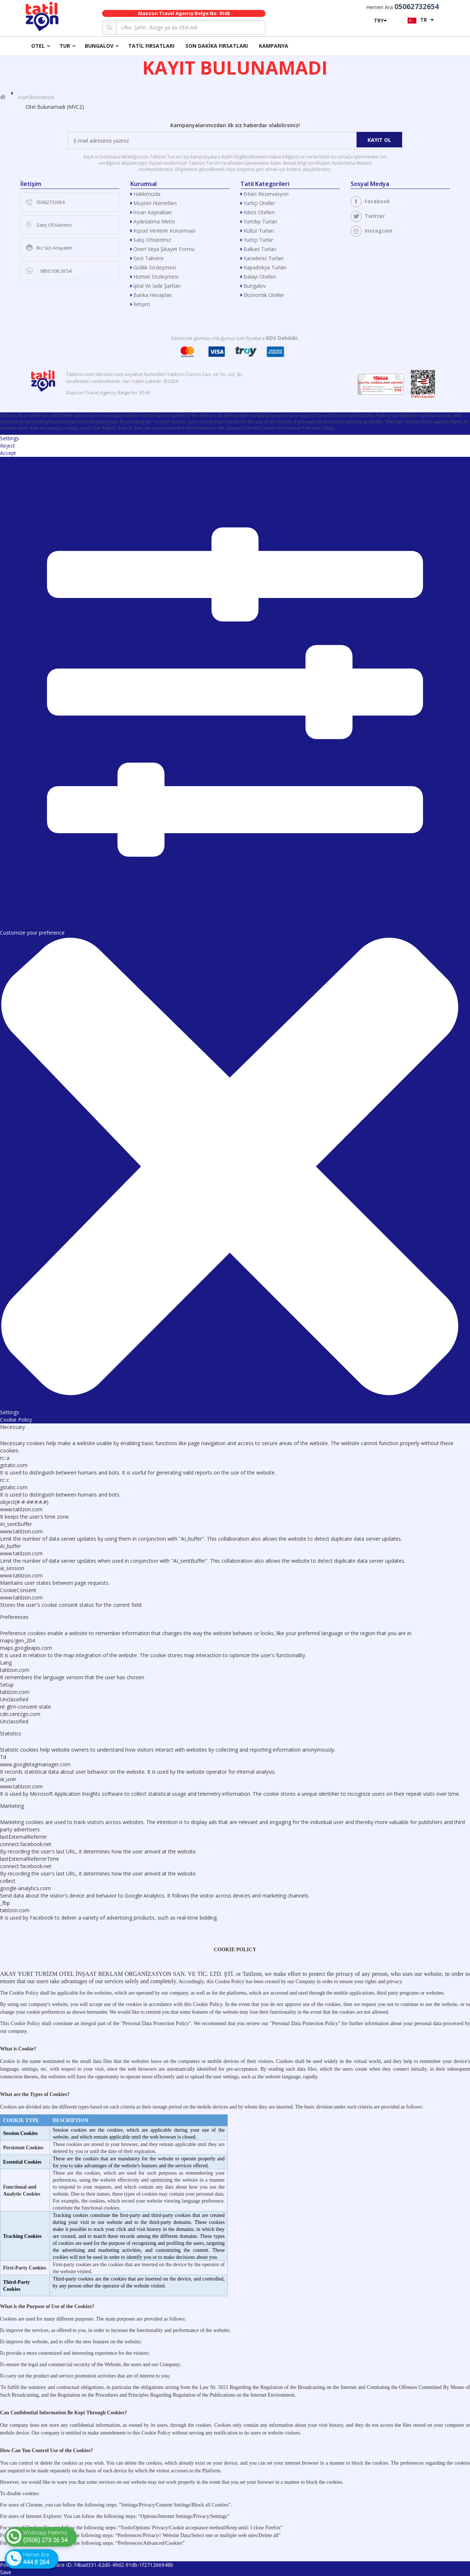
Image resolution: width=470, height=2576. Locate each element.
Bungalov (99, 45)
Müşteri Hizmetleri (155, 203)
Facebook (370, 201)
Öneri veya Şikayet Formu (164, 249)
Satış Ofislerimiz (152, 239)
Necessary (12, 1426)
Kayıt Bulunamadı (36, 97)
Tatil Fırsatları (151, 45)
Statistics (10, 1733)
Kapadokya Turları (264, 267)
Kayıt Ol (379, 139)
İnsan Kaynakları (152, 212)
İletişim (141, 304)
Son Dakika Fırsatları (216, 45)
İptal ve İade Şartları (157, 285)
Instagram (372, 231)
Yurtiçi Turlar (258, 239)
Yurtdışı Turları (260, 221)
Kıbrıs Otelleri (259, 212)
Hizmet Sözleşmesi (155, 276)
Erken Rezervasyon (266, 193)
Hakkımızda (146, 193)
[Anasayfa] (3, 97)
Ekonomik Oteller (263, 294)
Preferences (14, 1616)
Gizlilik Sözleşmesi (154, 267)
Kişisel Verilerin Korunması (164, 230)
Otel (38, 45)
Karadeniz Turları (263, 258)
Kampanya (273, 45)
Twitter (368, 216)
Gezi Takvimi (148, 258)
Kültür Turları (258, 230)
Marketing (12, 1805)
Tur (64, 45)
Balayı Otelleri (259, 276)
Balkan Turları (259, 249)
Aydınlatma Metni (154, 221)
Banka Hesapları (152, 294)
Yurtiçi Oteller (259, 203)
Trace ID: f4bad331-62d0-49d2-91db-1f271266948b (112, 2564)
